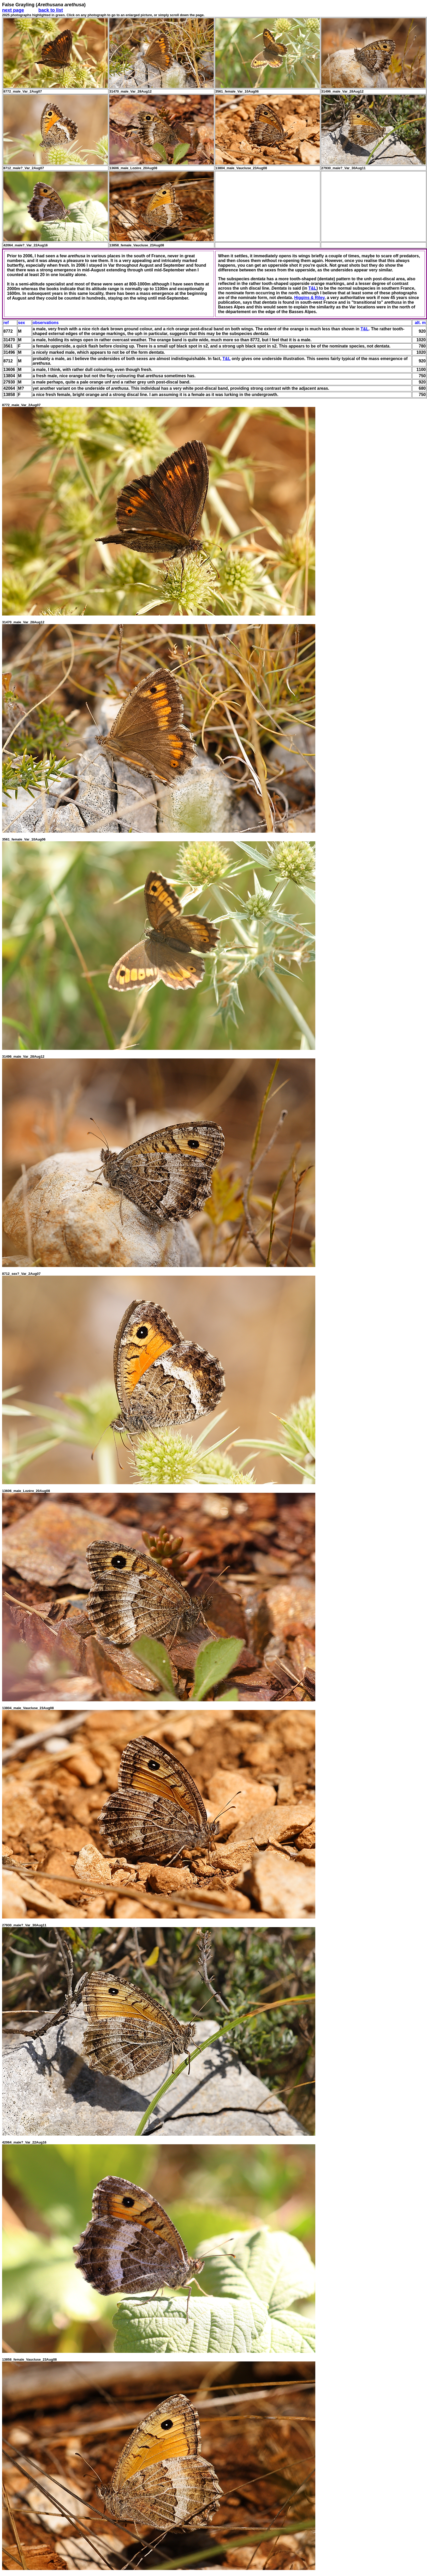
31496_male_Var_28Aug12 (23, 1056)
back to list (50, 10)
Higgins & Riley (309, 297)
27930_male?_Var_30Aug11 (24, 1925)
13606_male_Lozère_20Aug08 (26, 1491)
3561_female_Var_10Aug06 (23, 839)
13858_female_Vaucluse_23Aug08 (29, 2359)
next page (13, 10)
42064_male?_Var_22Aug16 (24, 2142)
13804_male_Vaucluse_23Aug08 (28, 1708)
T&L (312, 288)
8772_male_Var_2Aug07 (21, 405)
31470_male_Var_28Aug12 (23, 622)
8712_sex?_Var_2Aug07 (21, 1274)
